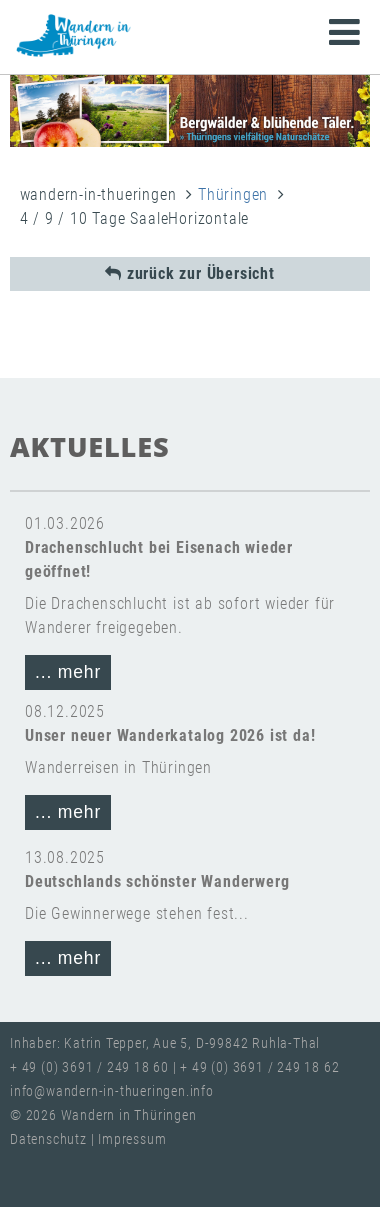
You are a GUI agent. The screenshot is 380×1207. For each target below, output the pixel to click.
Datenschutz (50, 1139)
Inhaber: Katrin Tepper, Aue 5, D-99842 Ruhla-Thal (165, 1043)
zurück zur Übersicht (190, 273)
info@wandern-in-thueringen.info (112, 1091)
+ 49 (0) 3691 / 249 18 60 (89, 1067)
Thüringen (233, 194)
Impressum (132, 1139)
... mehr (68, 672)
